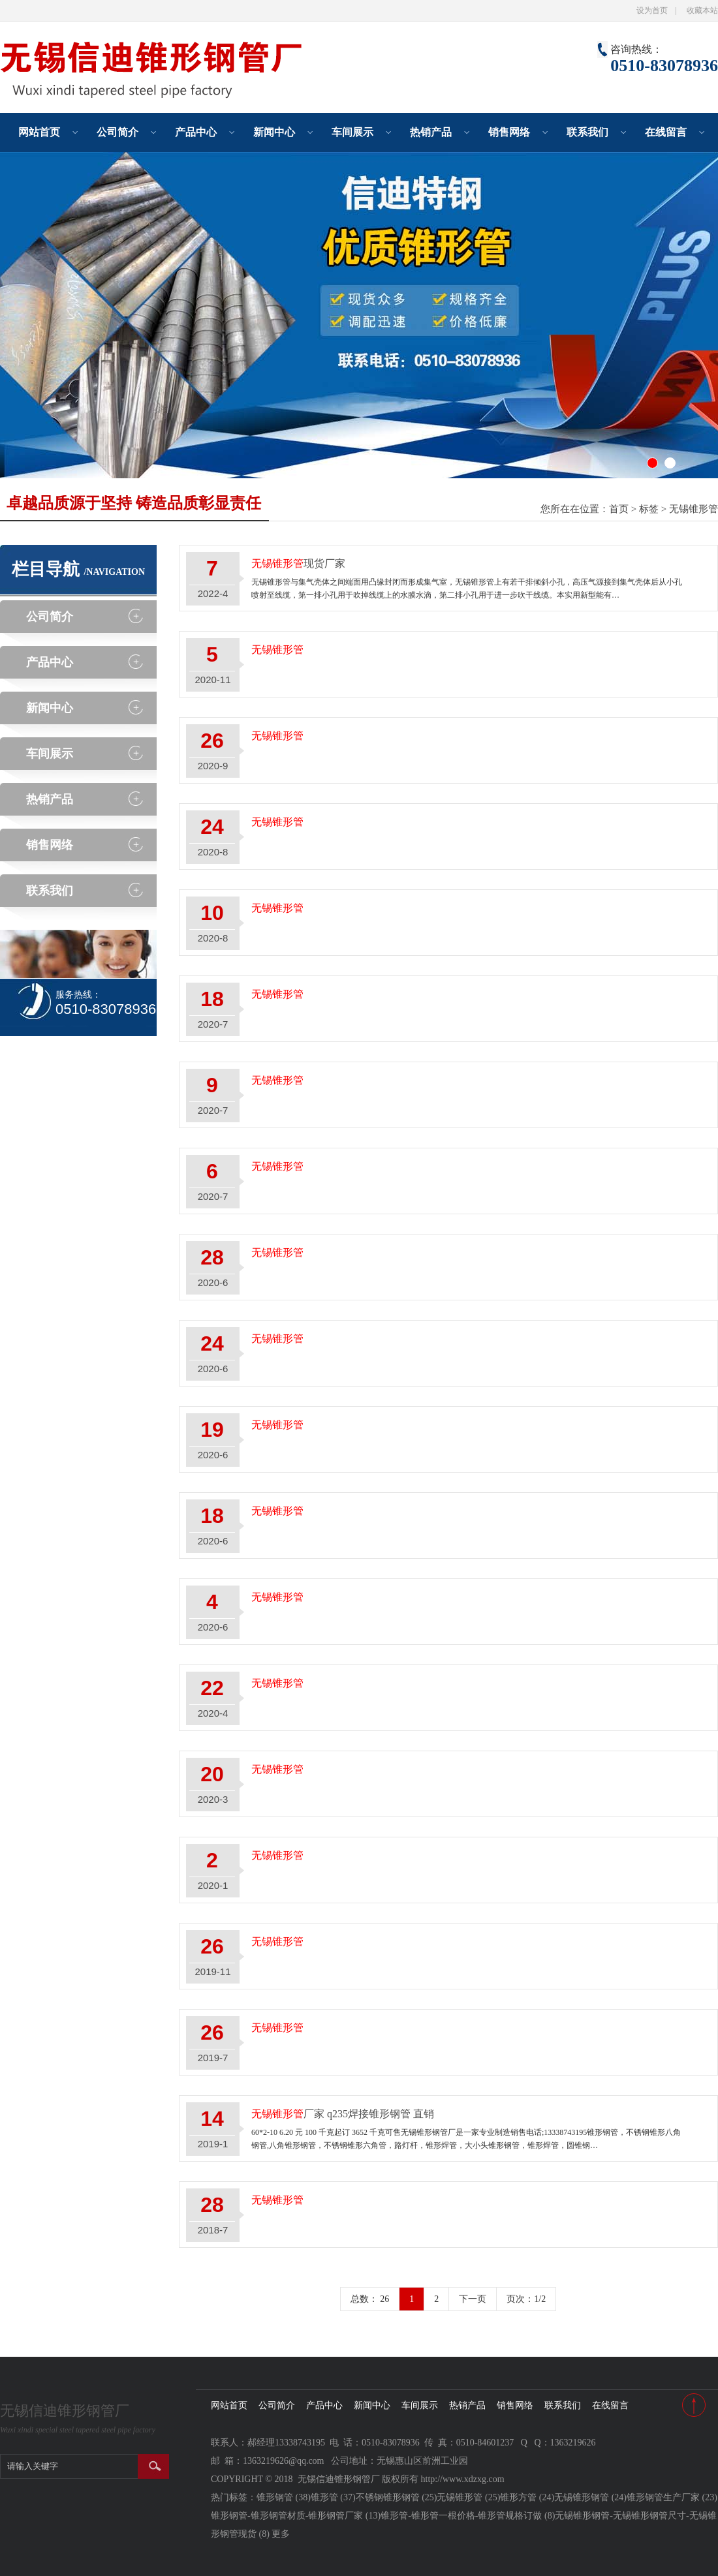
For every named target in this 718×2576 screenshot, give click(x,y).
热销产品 (431, 132)
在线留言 (666, 132)
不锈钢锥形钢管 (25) (396, 2497)
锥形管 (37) (333, 2497)
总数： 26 (370, 2299)
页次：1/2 (526, 2299)
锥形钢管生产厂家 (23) (672, 2497)
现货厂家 (298, 563)
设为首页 (652, 10)
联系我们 (587, 132)
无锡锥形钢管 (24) (590, 2497)
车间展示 (352, 132)
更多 (281, 2534)
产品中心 (196, 132)
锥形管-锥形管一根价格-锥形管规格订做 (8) (468, 2516)
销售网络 (509, 132)
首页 (619, 509)
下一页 (472, 2299)
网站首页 (39, 132)
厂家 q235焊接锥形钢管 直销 (342, 2113)
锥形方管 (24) (527, 2497)
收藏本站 (702, 10)
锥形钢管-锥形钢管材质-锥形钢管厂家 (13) (296, 2516)
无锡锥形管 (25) (468, 2497)
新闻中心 (274, 132)
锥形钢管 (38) (284, 2497)
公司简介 (117, 132)
